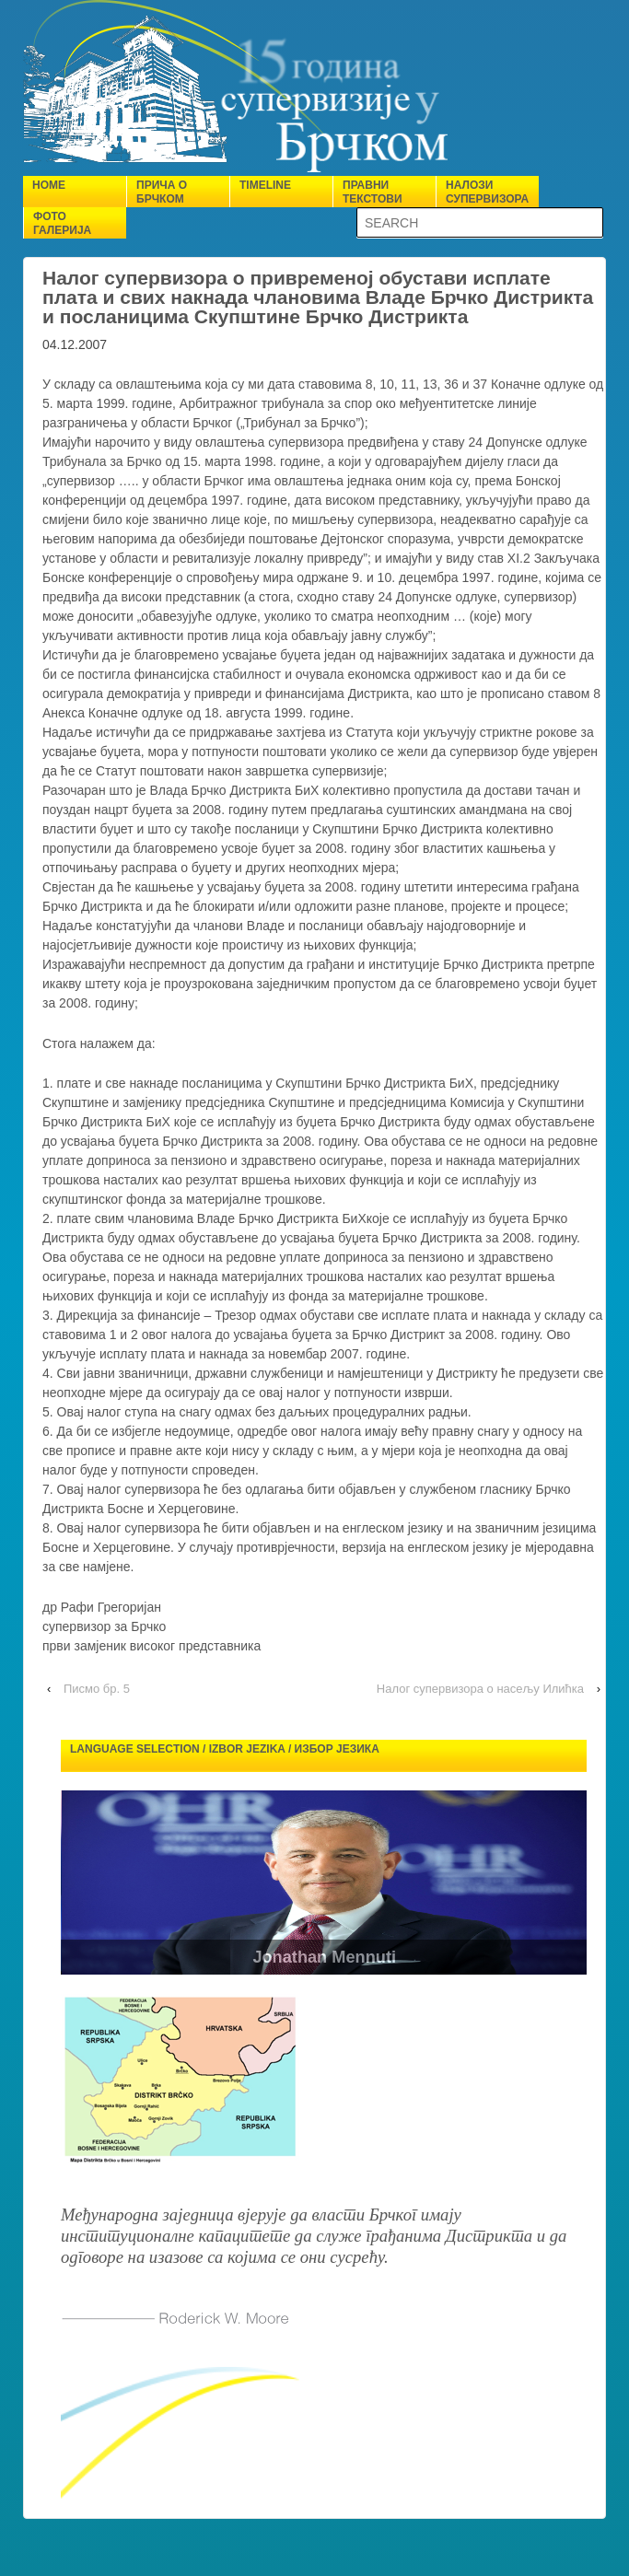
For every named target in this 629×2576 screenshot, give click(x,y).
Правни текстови (372, 192)
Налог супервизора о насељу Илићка (480, 1689)
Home (48, 185)
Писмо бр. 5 (97, 1689)
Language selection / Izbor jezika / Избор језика (224, 1749)
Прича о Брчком (161, 192)
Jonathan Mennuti (343, 1957)
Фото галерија (62, 223)
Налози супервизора (487, 192)
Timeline (265, 185)
